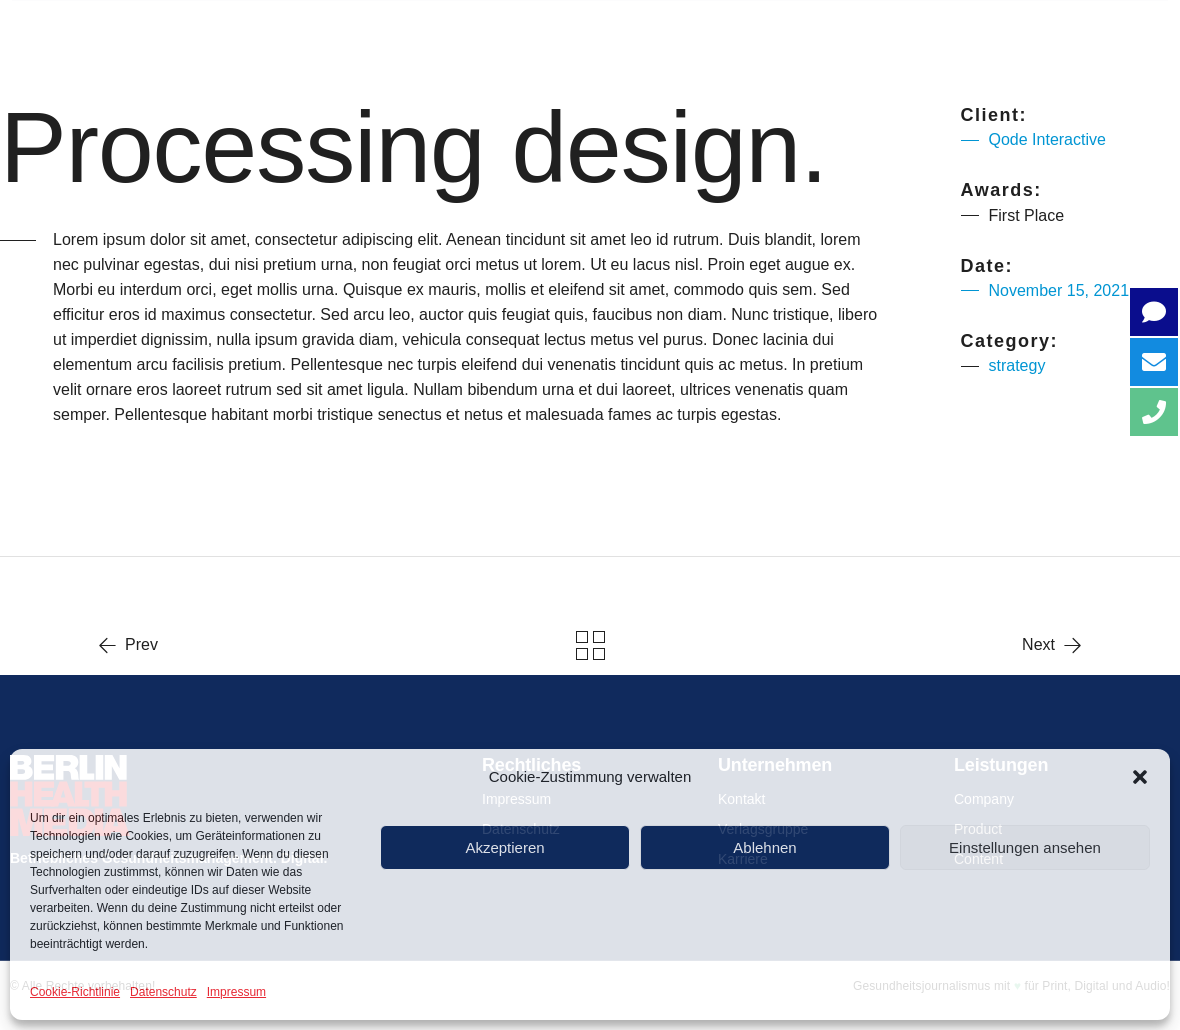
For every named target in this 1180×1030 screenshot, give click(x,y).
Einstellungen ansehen (1025, 847)
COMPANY (494, 30)
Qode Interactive (1047, 139)
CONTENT (819, 30)
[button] (1140, 777)
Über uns (328, 30)
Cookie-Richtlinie (75, 992)
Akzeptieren (504, 847)
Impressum (236, 992)
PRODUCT (658, 30)
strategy (1017, 365)
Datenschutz (163, 992)
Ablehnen (764, 847)
